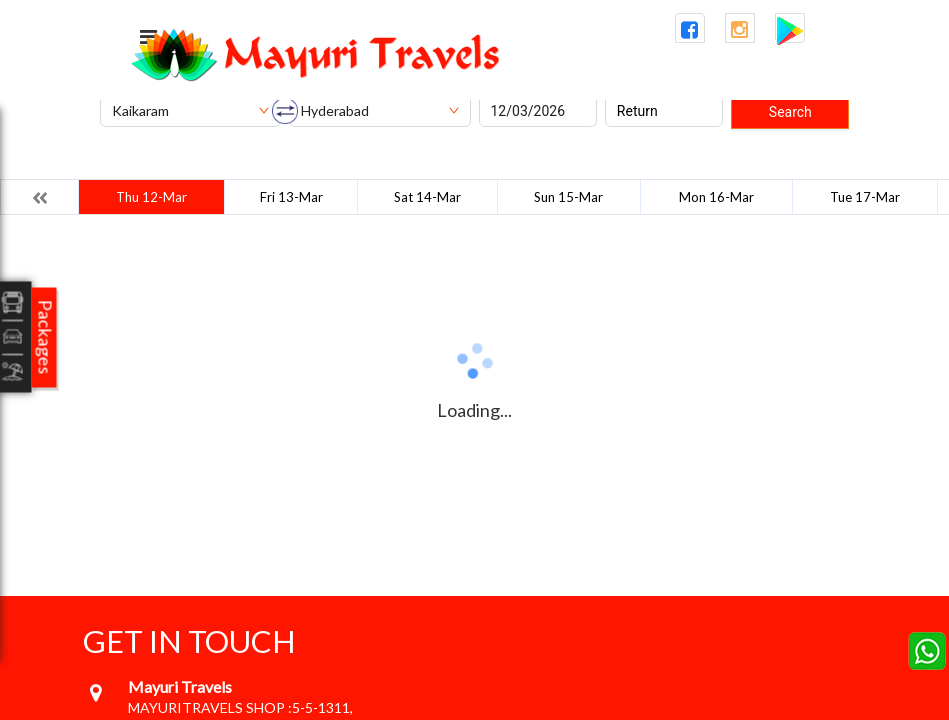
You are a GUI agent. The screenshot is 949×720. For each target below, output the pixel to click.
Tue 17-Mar (865, 197)
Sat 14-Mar (427, 197)
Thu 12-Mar (151, 197)
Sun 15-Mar (568, 197)
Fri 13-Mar (291, 197)
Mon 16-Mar (716, 197)
